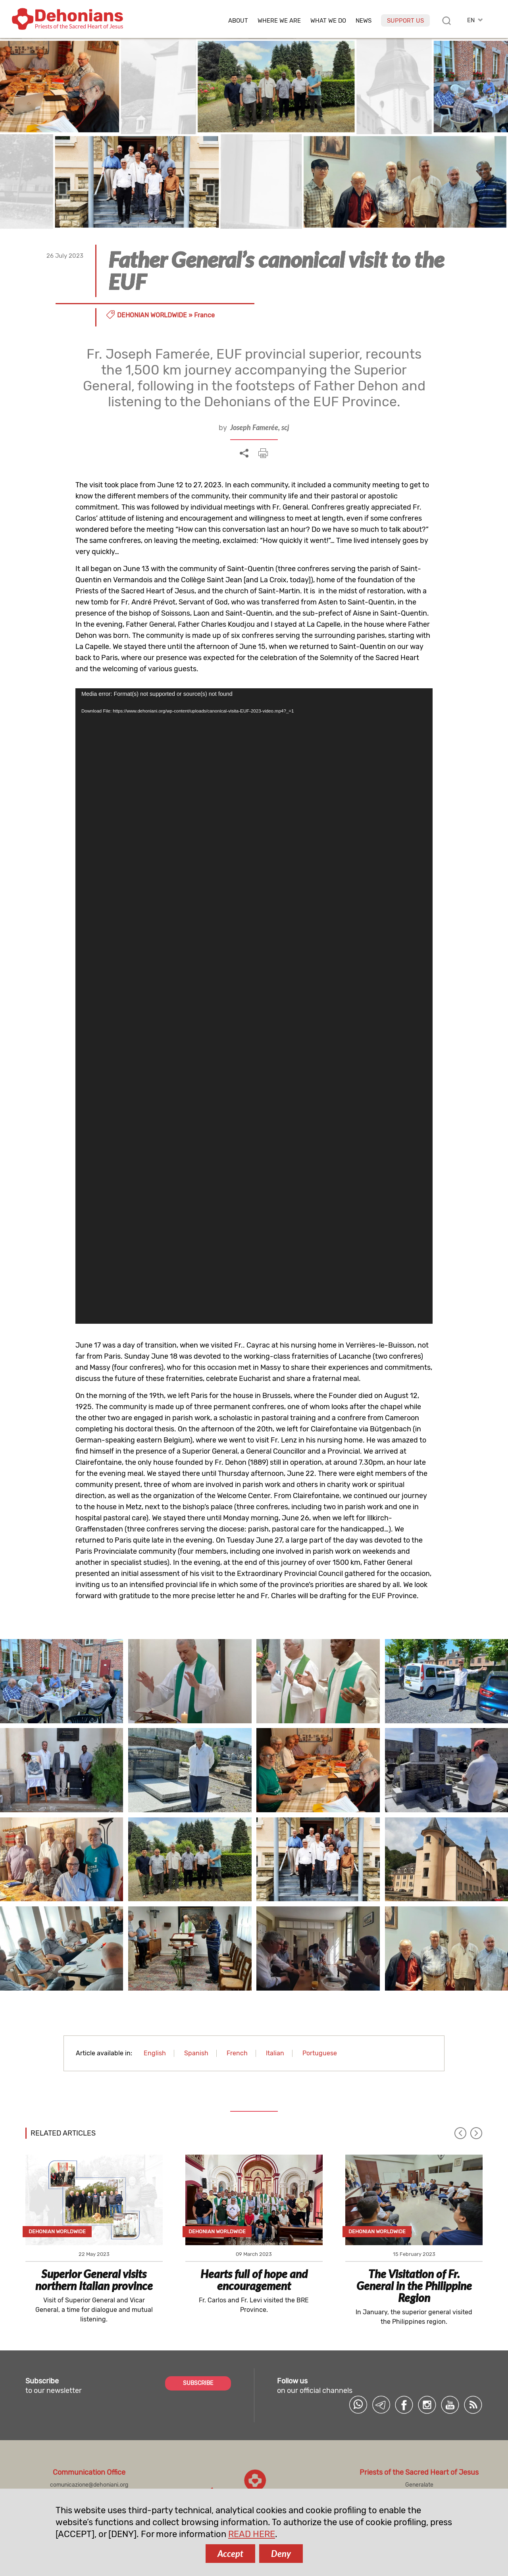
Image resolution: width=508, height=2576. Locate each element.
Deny (281, 2553)
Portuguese (319, 2053)
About (238, 21)
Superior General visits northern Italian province (94, 2279)
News (363, 21)
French (237, 2053)
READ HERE (251, 2534)
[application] (254, 1006)
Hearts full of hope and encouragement (254, 2279)
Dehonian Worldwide (152, 315)
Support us (405, 20)
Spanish (196, 2053)
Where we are (279, 21)
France (204, 315)
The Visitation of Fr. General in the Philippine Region (414, 2285)
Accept (230, 2553)
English (155, 2053)
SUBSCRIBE (198, 2383)
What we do (328, 21)
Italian (275, 2053)
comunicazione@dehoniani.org (89, 2484)
